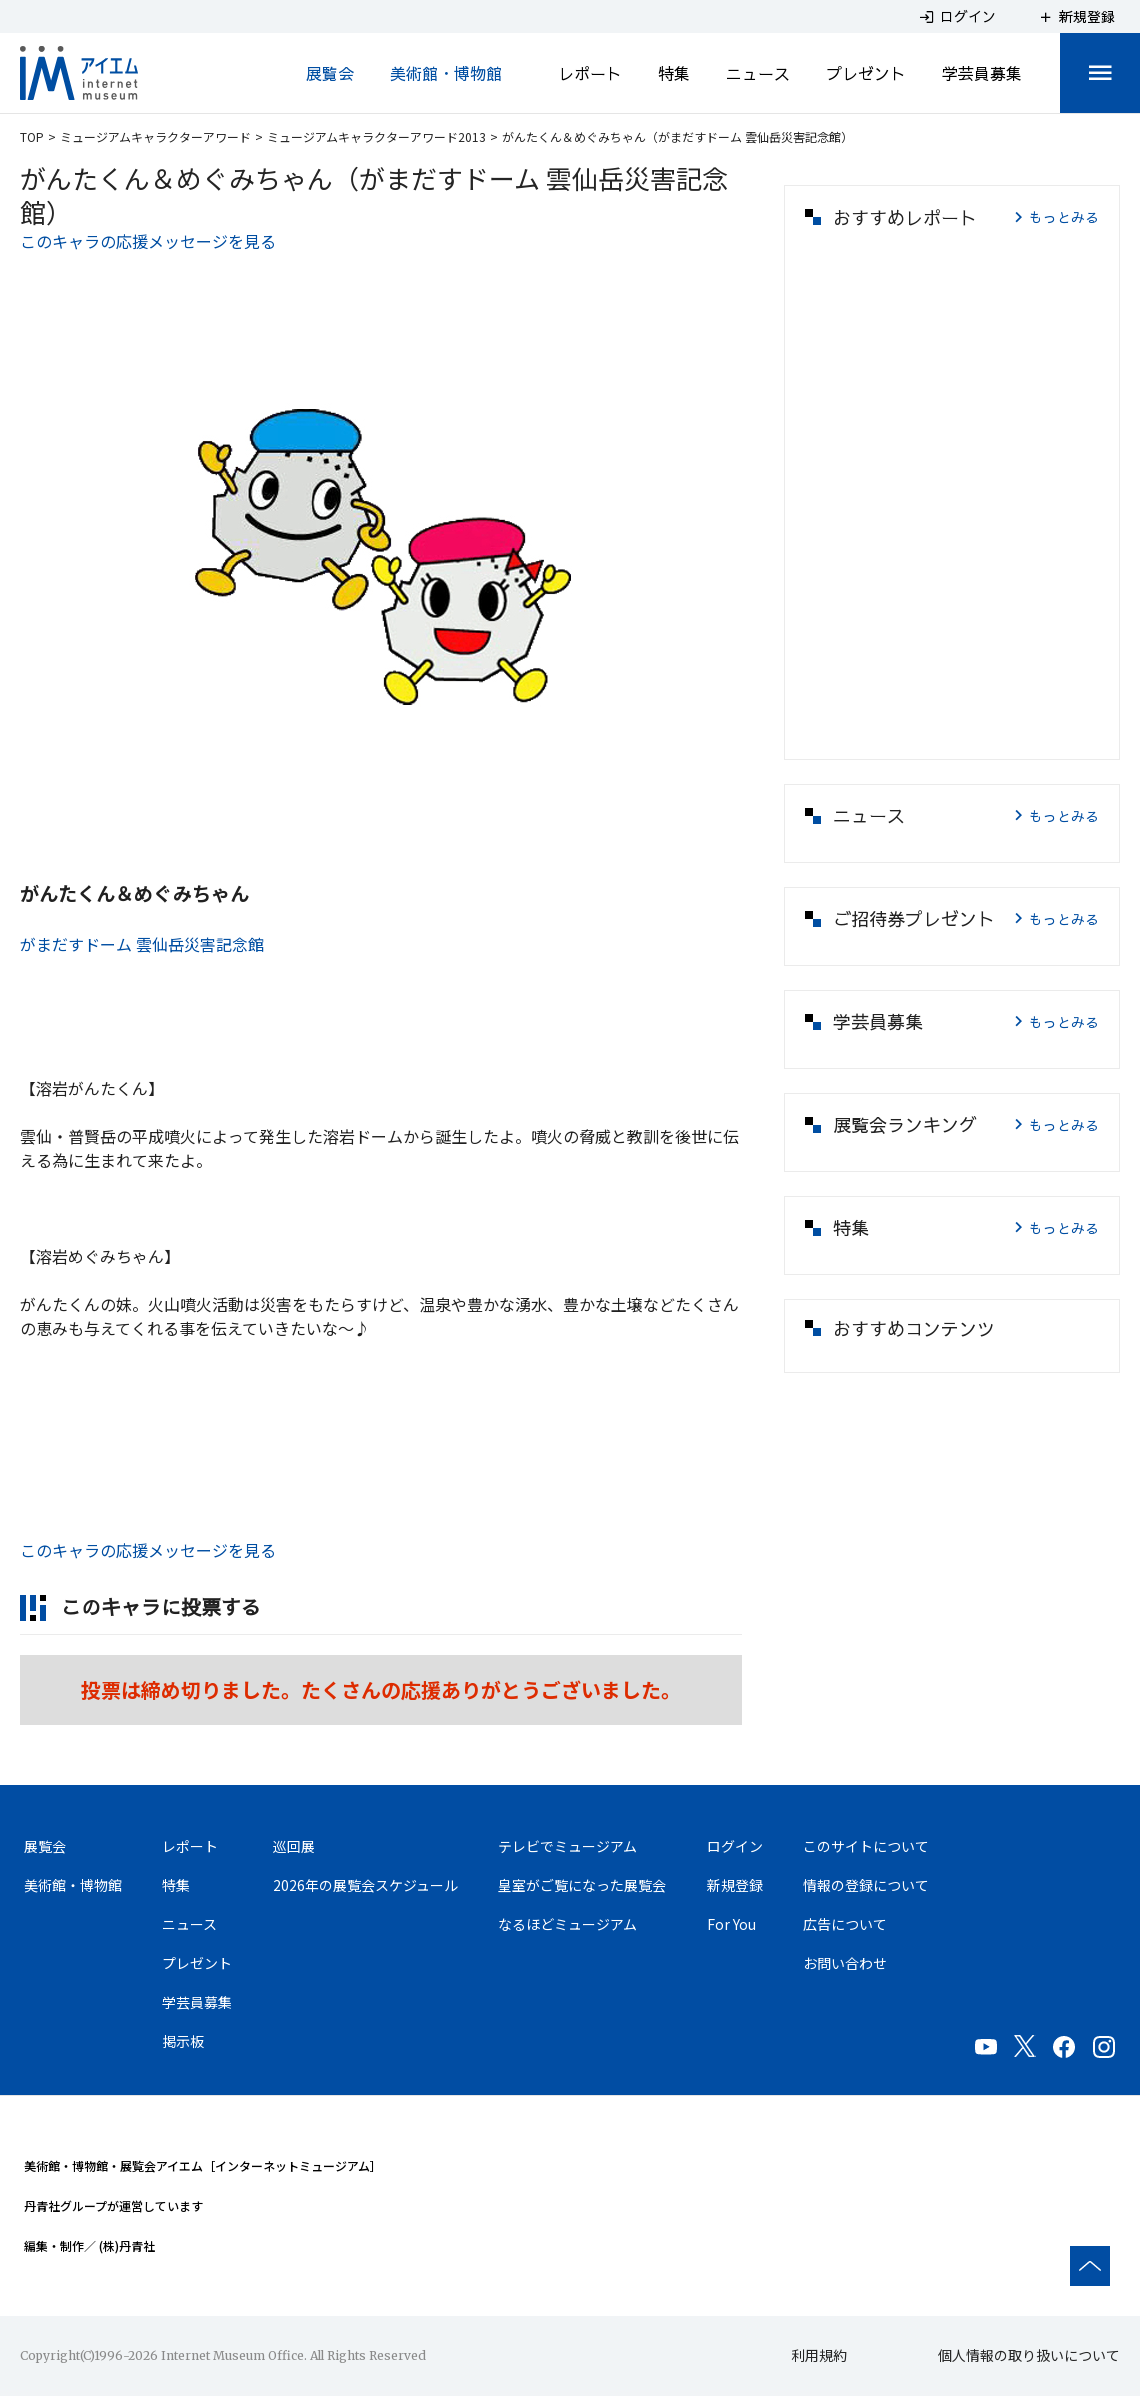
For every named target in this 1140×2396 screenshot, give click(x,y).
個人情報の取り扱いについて (1029, 2355)
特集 (674, 73)
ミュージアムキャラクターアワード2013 (376, 136)
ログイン (735, 1846)
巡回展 (294, 1846)
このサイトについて (866, 1846)
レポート (590, 73)
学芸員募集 (982, 73)
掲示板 (183, 2041)
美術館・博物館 (446, 73)
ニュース (758, 73)
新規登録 (735, 1885)
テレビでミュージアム (567, 1846)
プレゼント (866, 73)
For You (731, 1924)
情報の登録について (866, 1885)
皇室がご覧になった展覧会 (582, 1885)
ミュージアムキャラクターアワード (155, 136)
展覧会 (330, 73)
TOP (32, 136)
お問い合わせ (845, 1963)
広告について (845, 1924)
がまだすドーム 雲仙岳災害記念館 (142, 944)
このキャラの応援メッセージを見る (148, 241)
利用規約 (819, 2355)
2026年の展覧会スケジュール (365, 1885)
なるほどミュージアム (567, 1924)
